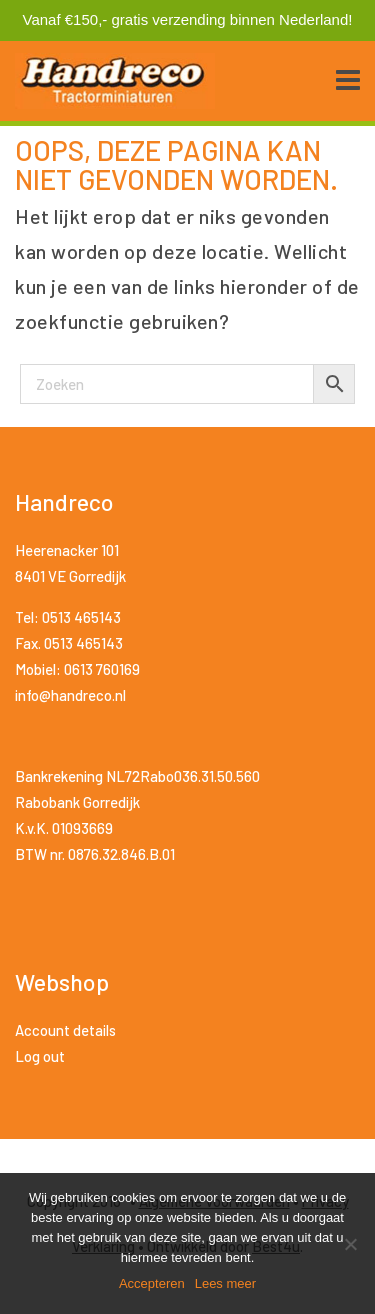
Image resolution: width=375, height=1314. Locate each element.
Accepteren (152, 1283)
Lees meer (225, 1283)
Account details (65, 1030)
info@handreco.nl (70, 695)
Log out (40, 1056)
